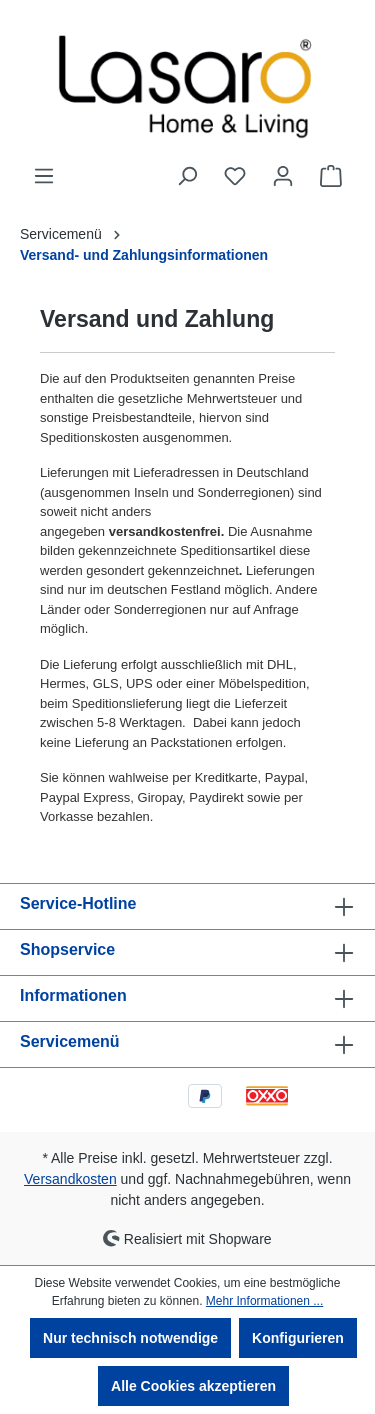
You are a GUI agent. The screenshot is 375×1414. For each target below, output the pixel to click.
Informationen (73, 995)
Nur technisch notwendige (130, 1338)
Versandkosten (70, 1179)
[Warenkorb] (331, 176)
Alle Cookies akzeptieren (193, 1386)
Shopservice (67, 949)
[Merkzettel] (235, 176)
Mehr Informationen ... (264, 1301)
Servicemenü (70, 1041)
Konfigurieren (298, 1338)
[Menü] (44, 176)
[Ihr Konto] (283, 176)
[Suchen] (187, 176)
